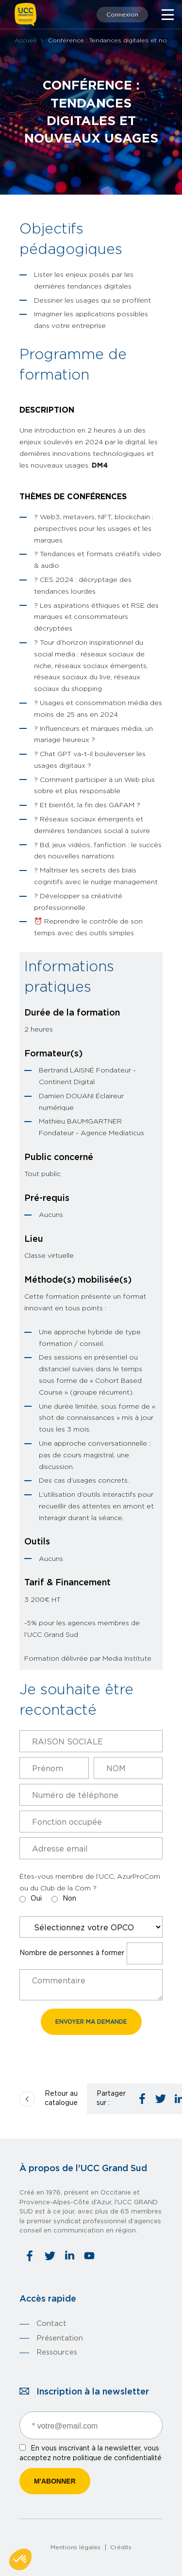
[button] (20, 2559)
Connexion (122, 15)
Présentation (59, 2338)
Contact (51, 2323)
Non (69, 1898)
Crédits (121, 2547)
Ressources (56, 2352)
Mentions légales (75, 2547)
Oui (36, 1898)
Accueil (25, 40)
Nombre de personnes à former (71, 1953)
